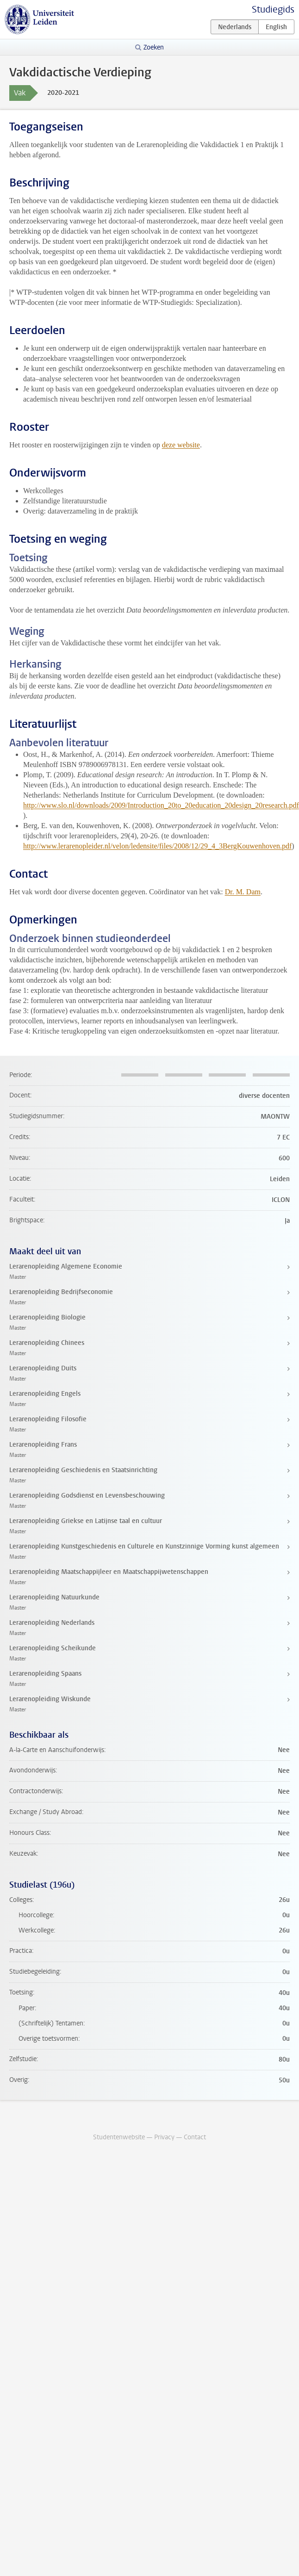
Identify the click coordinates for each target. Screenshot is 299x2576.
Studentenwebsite (119, 2137)
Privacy (164, 2137)
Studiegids (273, 9)
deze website (181, 445)
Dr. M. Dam (243, 892)
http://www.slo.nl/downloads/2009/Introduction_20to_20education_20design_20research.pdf (161, 805)
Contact (195, 2137)
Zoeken (153, 47)
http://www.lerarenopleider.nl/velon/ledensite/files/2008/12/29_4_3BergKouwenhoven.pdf (157, 846)
